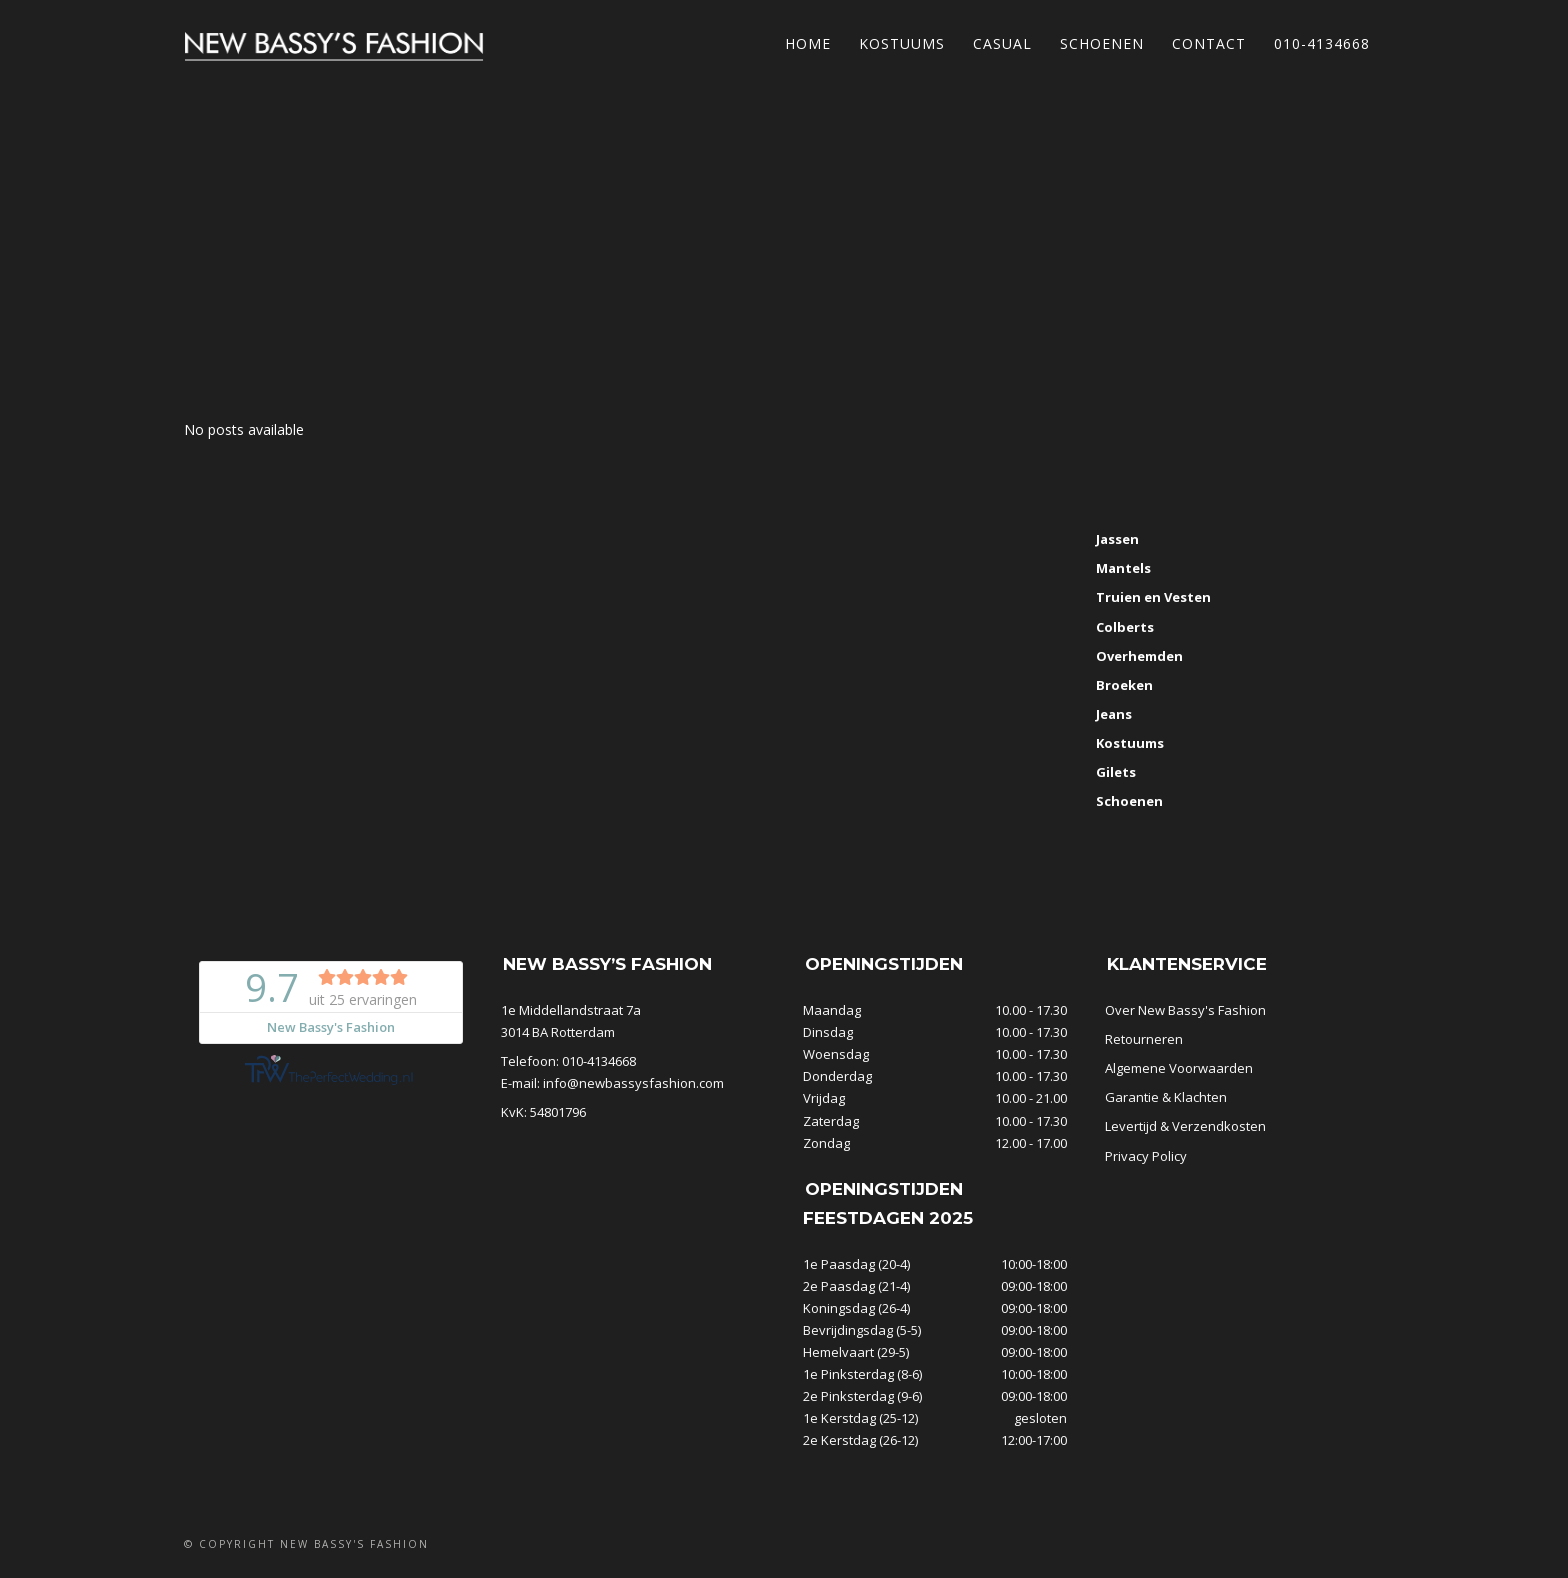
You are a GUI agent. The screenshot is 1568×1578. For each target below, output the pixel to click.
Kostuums (902, 43)
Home (808, 43)
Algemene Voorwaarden (1179, 1068)
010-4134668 (1322, 43)
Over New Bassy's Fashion (1185, 1010)
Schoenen (1102, 43)
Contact (1209, 43)
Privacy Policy (1146, 1156)
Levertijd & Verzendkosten (1185, 1126)
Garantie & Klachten (1166, 1097)
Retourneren (1144, 1039)
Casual (1002, 43)
